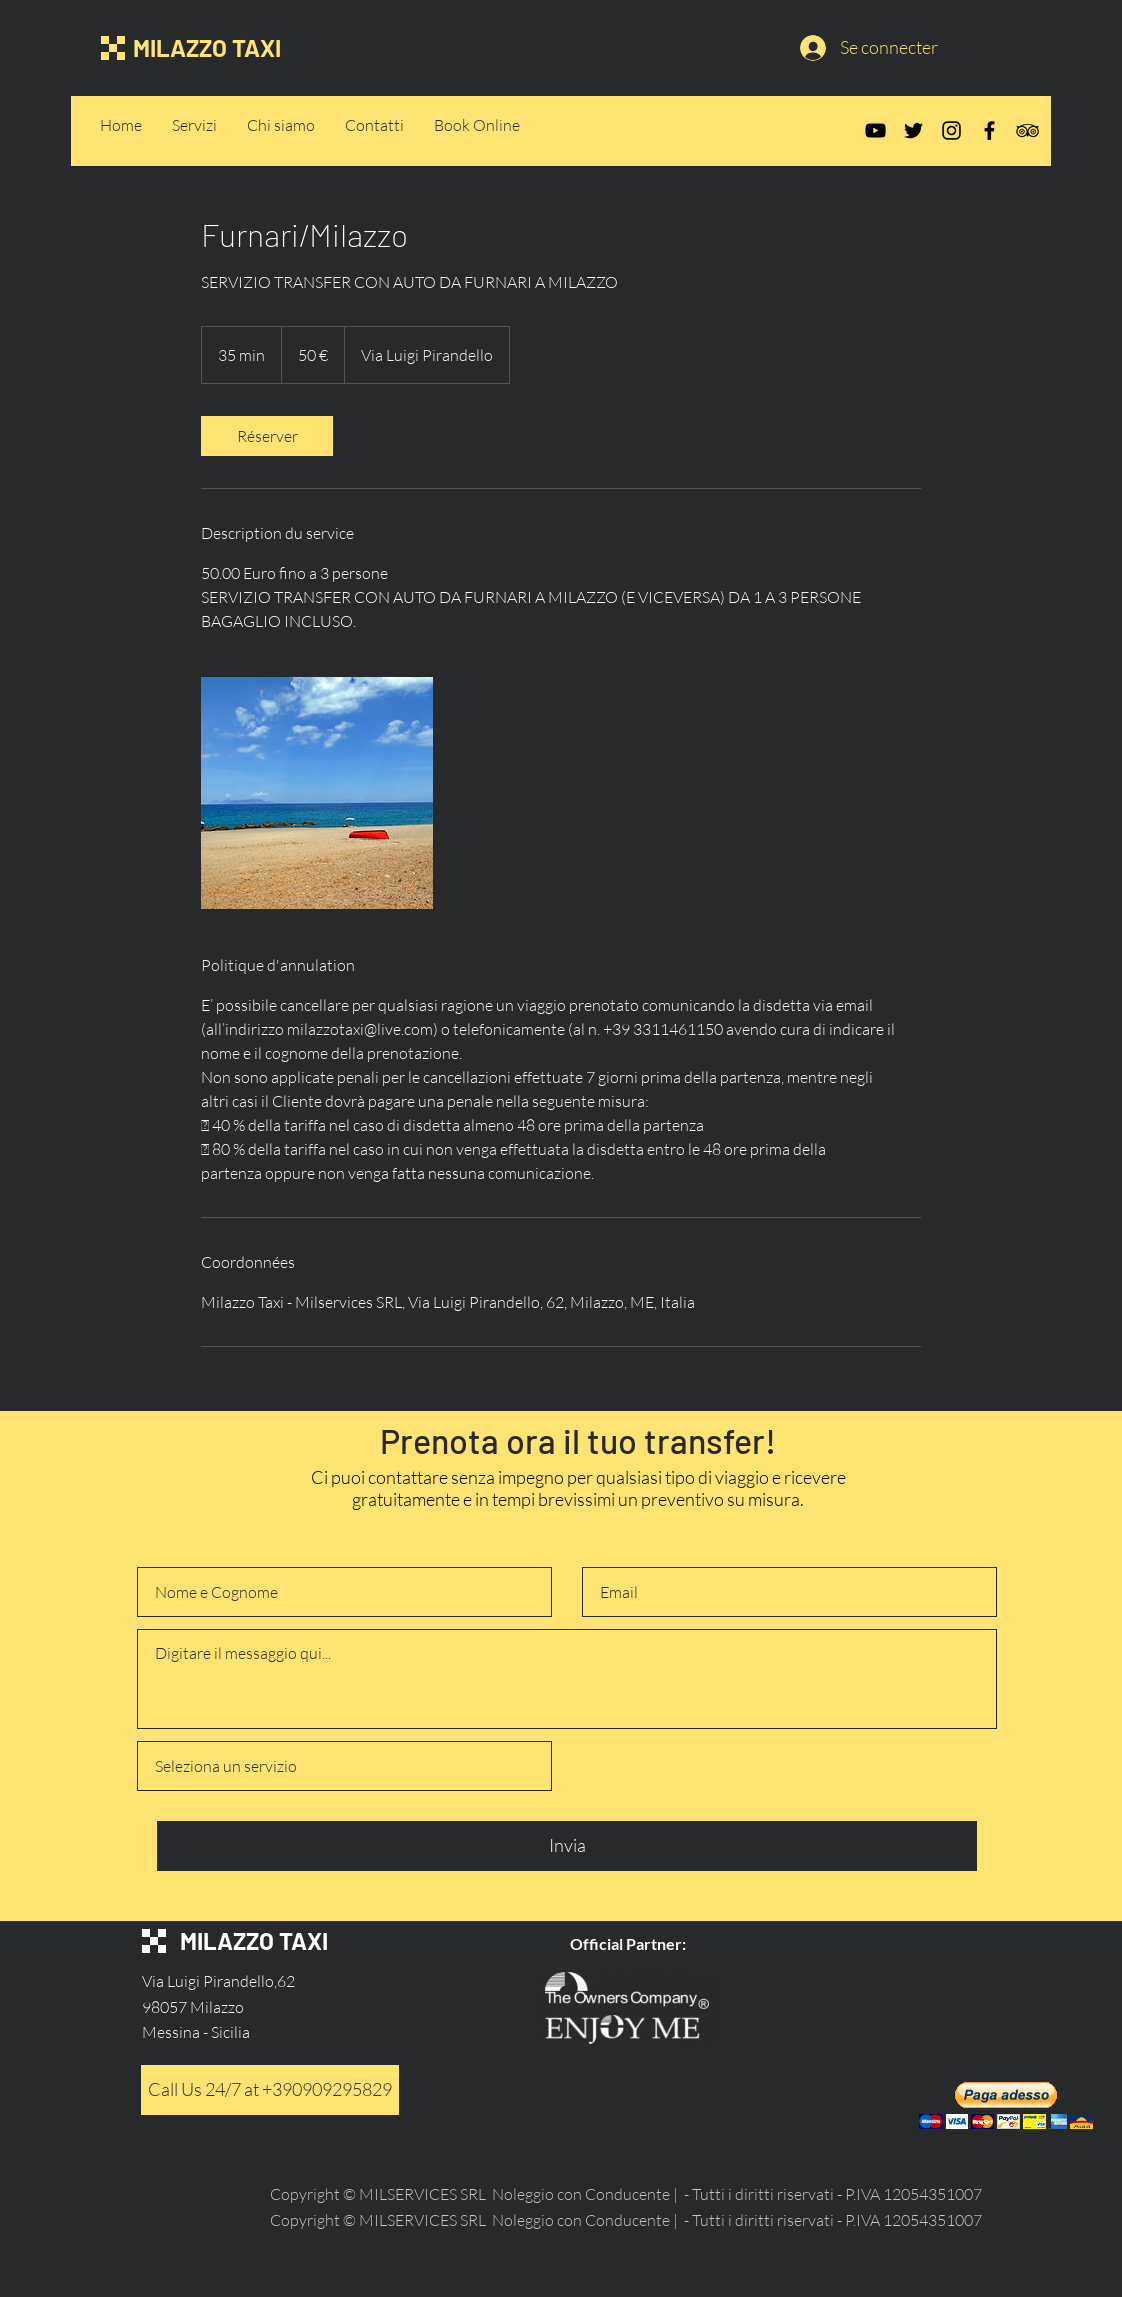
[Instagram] (951, 130)
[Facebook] (989, 130)
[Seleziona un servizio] (344, 1766)
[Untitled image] (317, 793)
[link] (267, 436)
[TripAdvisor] (1027, 130)
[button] (1006, 2105)
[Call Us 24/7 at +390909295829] (270, 2090)
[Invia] (567, 1846)
